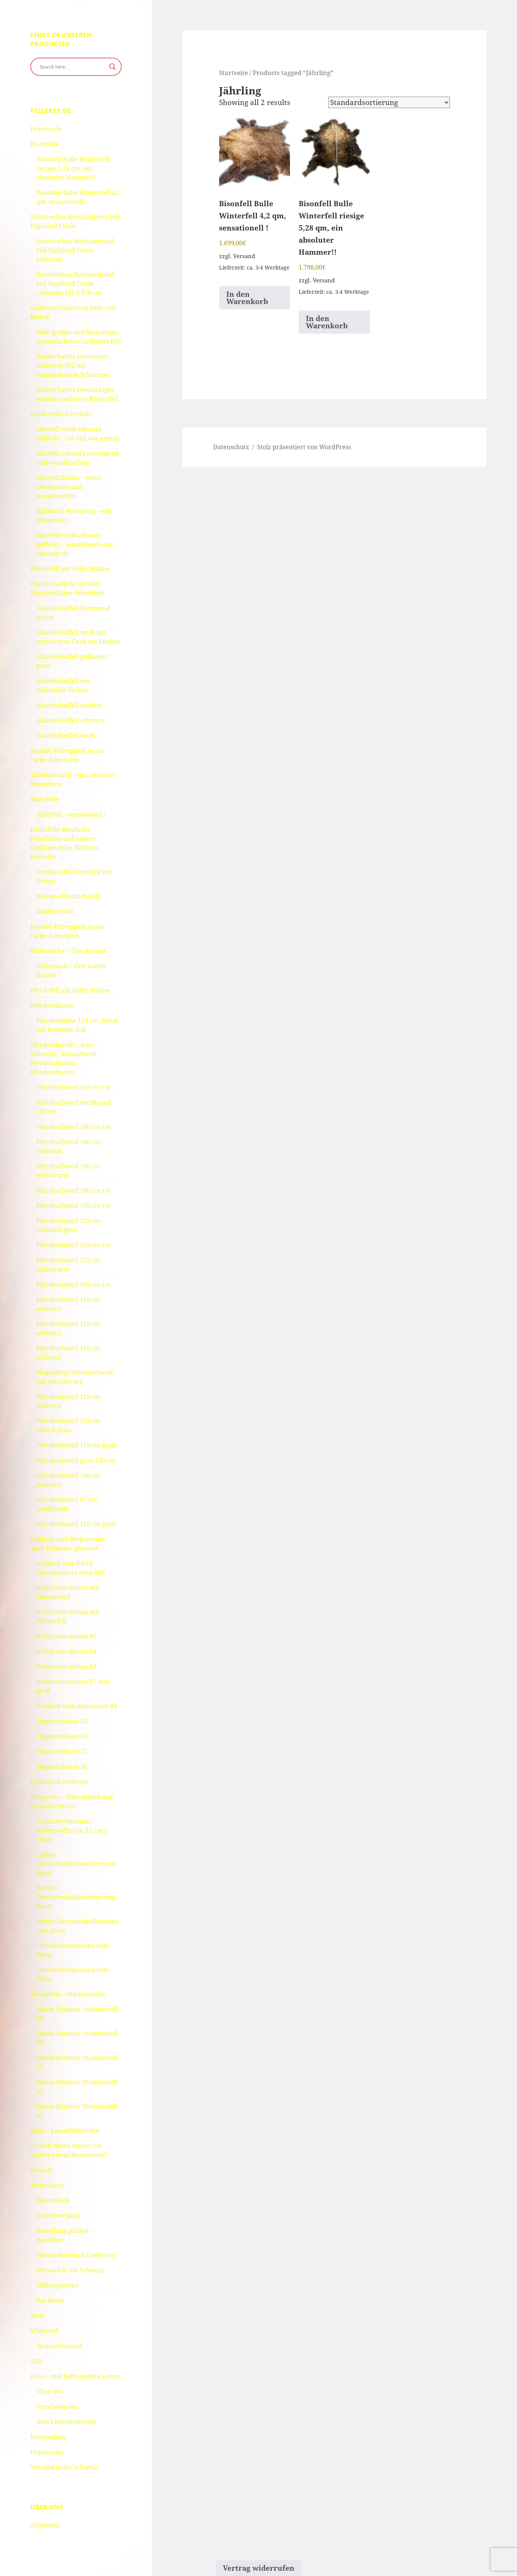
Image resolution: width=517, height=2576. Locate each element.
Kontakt (41, 2170)
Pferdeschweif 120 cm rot (73, 1245)
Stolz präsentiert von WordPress (304, 447)
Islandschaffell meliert (69, 705)
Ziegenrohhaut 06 (62, 1766)
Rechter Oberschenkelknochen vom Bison (75, 1897)
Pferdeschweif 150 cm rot (73, 1087)
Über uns (49, 2391)
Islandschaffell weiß (65, 735)
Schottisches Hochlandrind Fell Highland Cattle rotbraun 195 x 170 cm (75, 283)
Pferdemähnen (52, 1005)
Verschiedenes (57, 2406)
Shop (37, 2315)
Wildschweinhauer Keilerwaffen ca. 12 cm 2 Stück (72, 1830)
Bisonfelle (44, 144)
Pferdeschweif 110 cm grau (76, 1445)
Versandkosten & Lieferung (76, 2255)
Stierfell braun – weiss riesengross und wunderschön (68, 486)
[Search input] (72, 66)
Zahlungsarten (57, 2285)
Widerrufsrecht (59, 2346)
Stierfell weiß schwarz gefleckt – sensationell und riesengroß (74, 544)
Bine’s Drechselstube (66, 2422)
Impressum (46, 2452)
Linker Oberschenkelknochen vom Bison (75, 1863)
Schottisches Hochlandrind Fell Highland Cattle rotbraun (75, 250)
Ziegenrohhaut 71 (62, 1751)
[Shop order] (389, 102)
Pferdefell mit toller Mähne (70, 568)
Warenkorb (53, 2200)
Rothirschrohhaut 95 (66, 1636)
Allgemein (45, 2525)
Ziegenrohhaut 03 (62, 1736)
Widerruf (44, 2331)
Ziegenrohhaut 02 (62, 1721)
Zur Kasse (50, 2300)
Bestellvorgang (58, 2215)
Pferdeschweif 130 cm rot (73, 1205)
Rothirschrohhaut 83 (66, 1666)
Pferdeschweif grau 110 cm (76, 1460)
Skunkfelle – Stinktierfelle (67, 1994)
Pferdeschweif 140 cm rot (73, 1127)
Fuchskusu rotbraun (59, 1782)
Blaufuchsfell (55, 911)
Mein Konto (47, 2185)
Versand (244, 256)
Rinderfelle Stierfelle (61, 414)
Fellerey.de (46, 129)
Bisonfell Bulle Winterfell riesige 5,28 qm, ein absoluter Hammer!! (73, 168)
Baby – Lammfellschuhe (64, 2130)
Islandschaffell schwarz (70, 720)
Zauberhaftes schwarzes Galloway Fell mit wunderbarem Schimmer (73, 365)
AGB (36, 2361)
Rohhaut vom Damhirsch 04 (76, 1706)
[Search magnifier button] (112, 66)
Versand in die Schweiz (69, 2270)
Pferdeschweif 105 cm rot (73, 1284)
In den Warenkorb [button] (247, 297)
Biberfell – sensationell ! (71, 814)
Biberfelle (44, 799)
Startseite (233, 72)
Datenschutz (48, 2437)
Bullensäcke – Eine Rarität (68, 951)
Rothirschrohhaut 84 (66, 1651)
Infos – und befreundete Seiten (75, 2376)
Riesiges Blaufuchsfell (67, 896)
